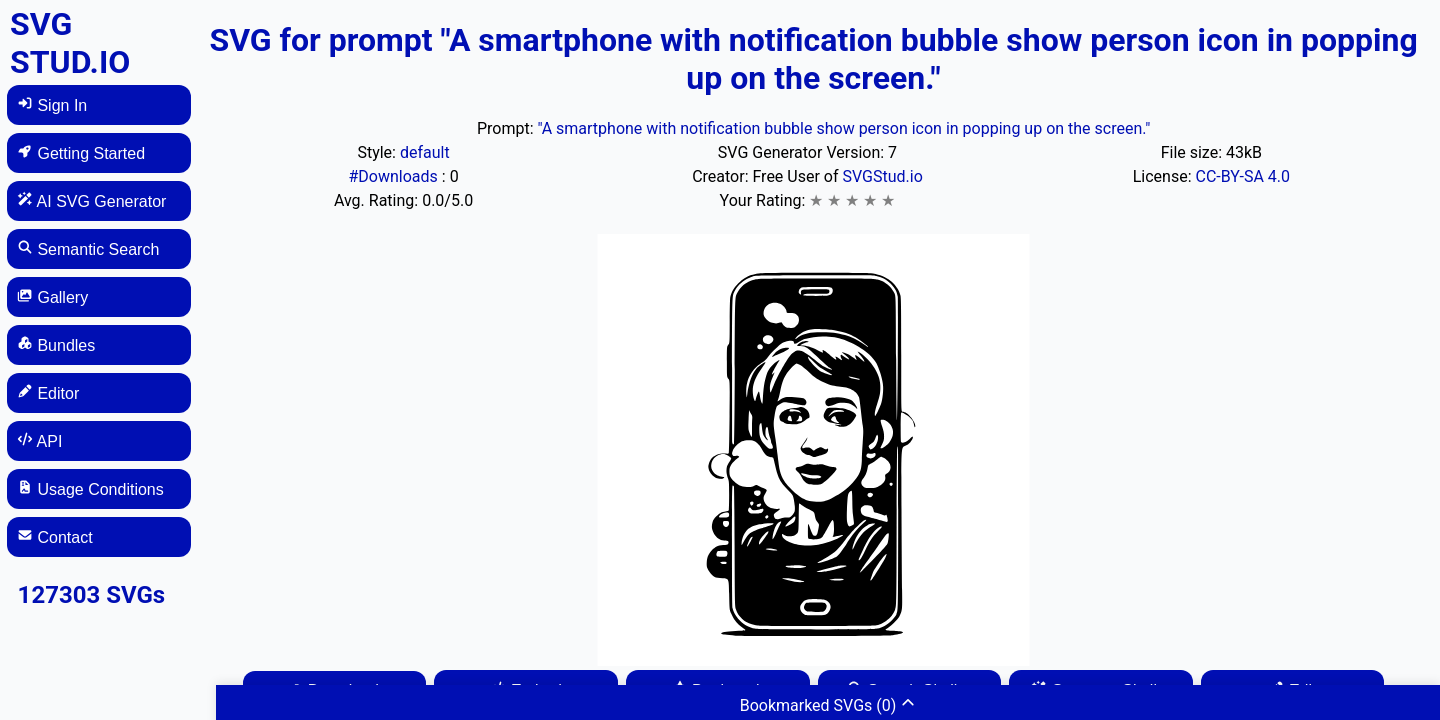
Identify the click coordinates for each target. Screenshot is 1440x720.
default (425, 152)
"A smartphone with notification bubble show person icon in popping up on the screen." (843, 128)
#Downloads (394, 176)
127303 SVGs (92, 595)
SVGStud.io (882, 176)
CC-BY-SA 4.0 (1242, 176)
